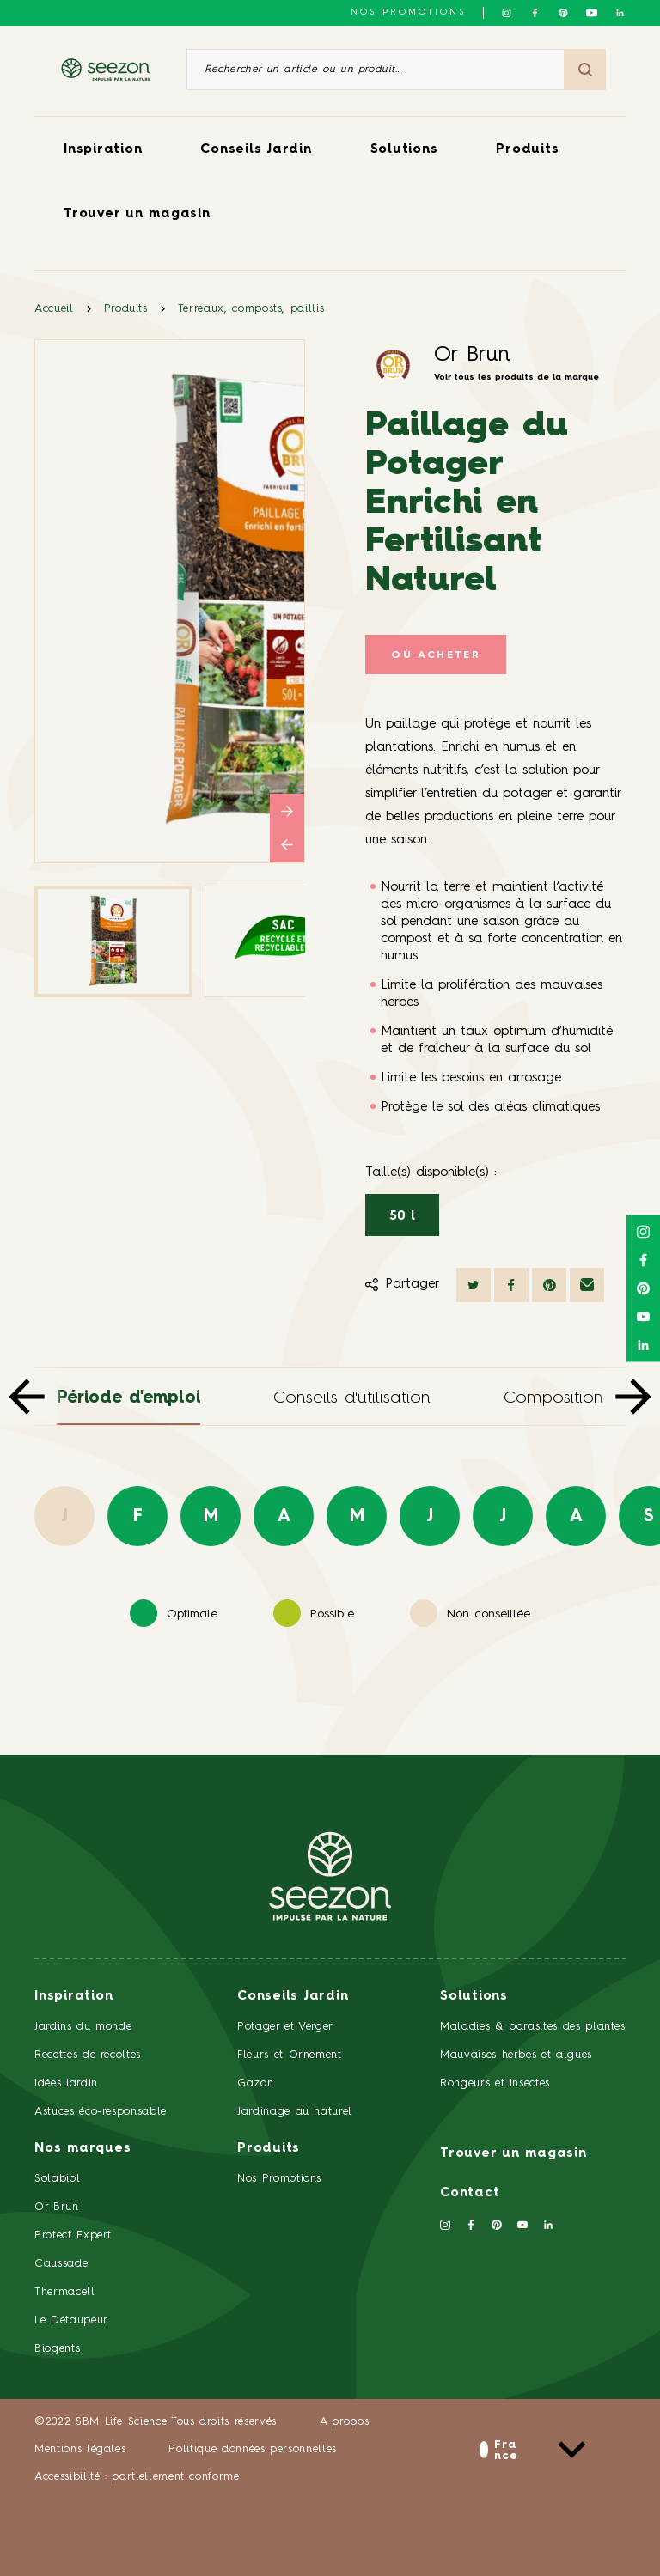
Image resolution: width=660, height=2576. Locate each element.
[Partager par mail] (587, 1285)
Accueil (54, 308)
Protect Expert (73, 2235)
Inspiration (103, 149)
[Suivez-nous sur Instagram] (506, 13)
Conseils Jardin (255, 149)
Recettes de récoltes (87, 2055)
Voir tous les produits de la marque (516, 377)
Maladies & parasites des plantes (533, 2026)
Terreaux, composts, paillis (251, 308)
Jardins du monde (82, 2026)
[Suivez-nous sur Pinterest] (563, 13)
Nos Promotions (279, 2178)
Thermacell (64, 2292)
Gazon (255, 2083)
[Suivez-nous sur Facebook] (535, 13)
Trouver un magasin (137, 214)
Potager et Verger (285, 2026)
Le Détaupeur (71, 2320)
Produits (527, 149)
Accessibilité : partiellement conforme (137, 2476)
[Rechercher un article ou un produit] (375, 69)
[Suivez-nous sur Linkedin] (620, 13)
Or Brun (472, 355)
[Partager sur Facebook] (511, 1285)
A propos (344, 2421)
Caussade (61, 2263)
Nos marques (82, 2148)
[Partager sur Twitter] (473, 1285)
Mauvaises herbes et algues (516, 2055)
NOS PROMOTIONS (408, 12)
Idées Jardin (66, 2083)
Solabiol (57, 2178)
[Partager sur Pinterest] (549, 1285)
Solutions (404, 149)
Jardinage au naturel (294, 2111)
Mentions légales (79, 2449)
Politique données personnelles (252, 2449)
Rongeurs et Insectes (495, 2083)
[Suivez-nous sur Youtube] (591, 13)
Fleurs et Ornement (289, 2055)
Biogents (57, 2348)
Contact (469, 2193)
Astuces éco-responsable (100, 2111)
